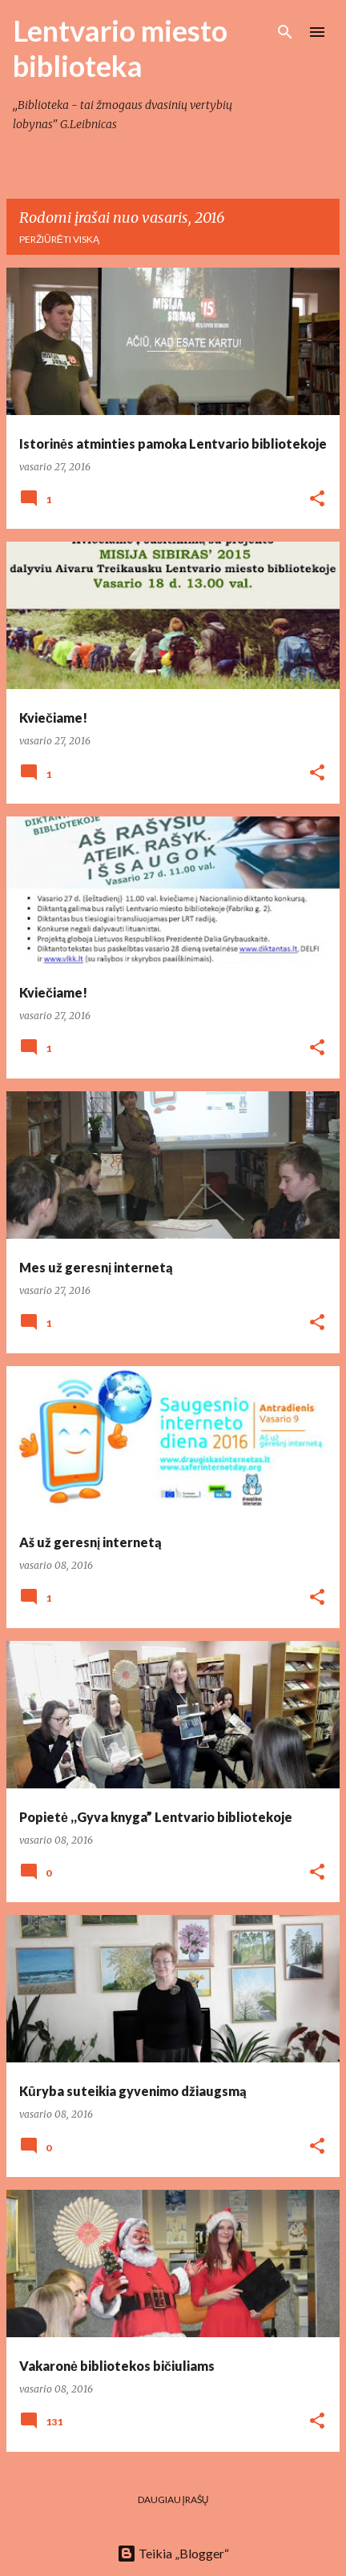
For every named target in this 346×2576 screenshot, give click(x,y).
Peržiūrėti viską (59, 239)
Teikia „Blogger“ (173, 2553)
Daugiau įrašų (173, 2499)
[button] (317, 499)
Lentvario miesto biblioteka (120, 48)
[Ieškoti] (285, 32)
